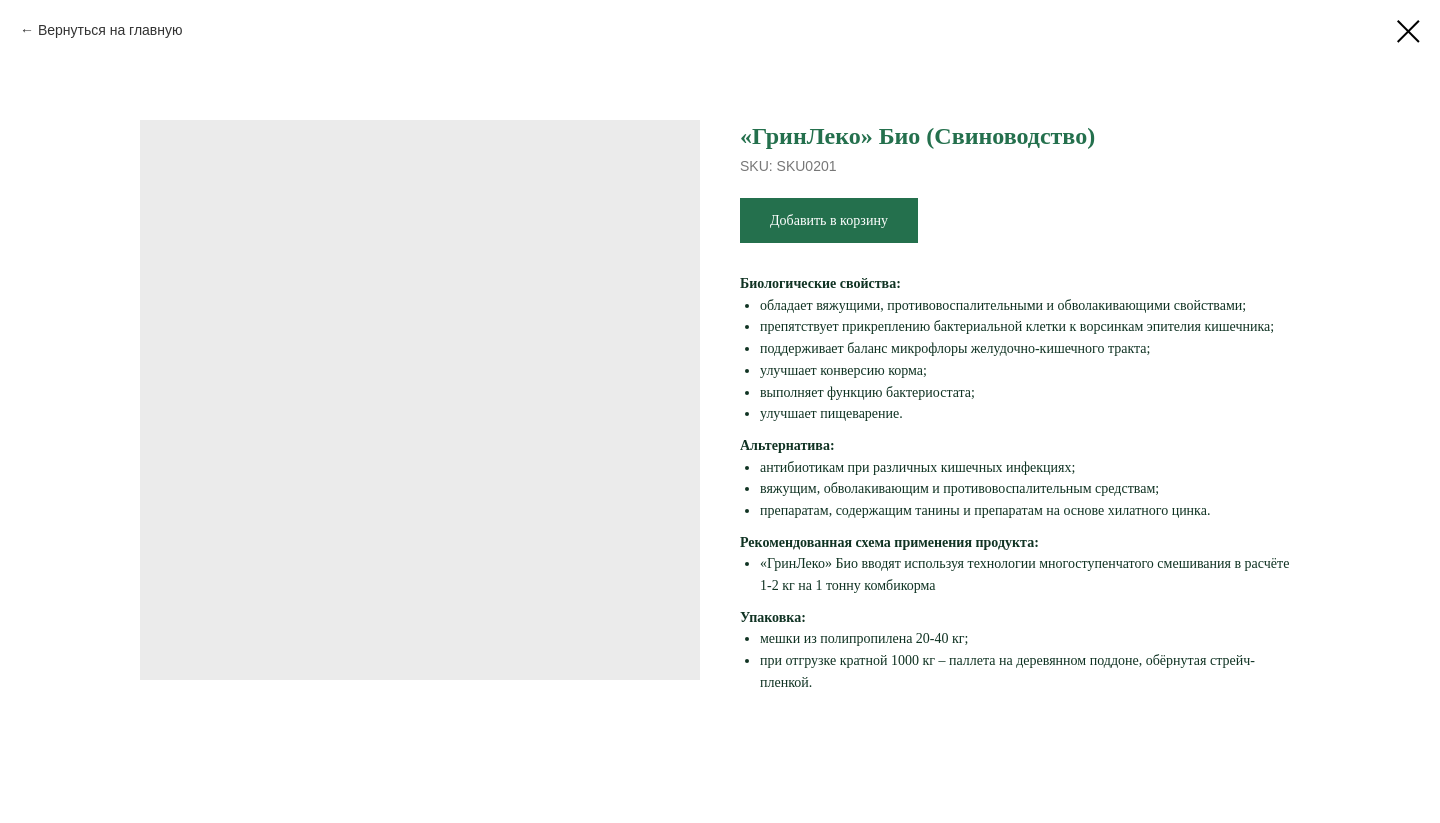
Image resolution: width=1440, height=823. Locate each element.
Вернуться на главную (110, 30)
